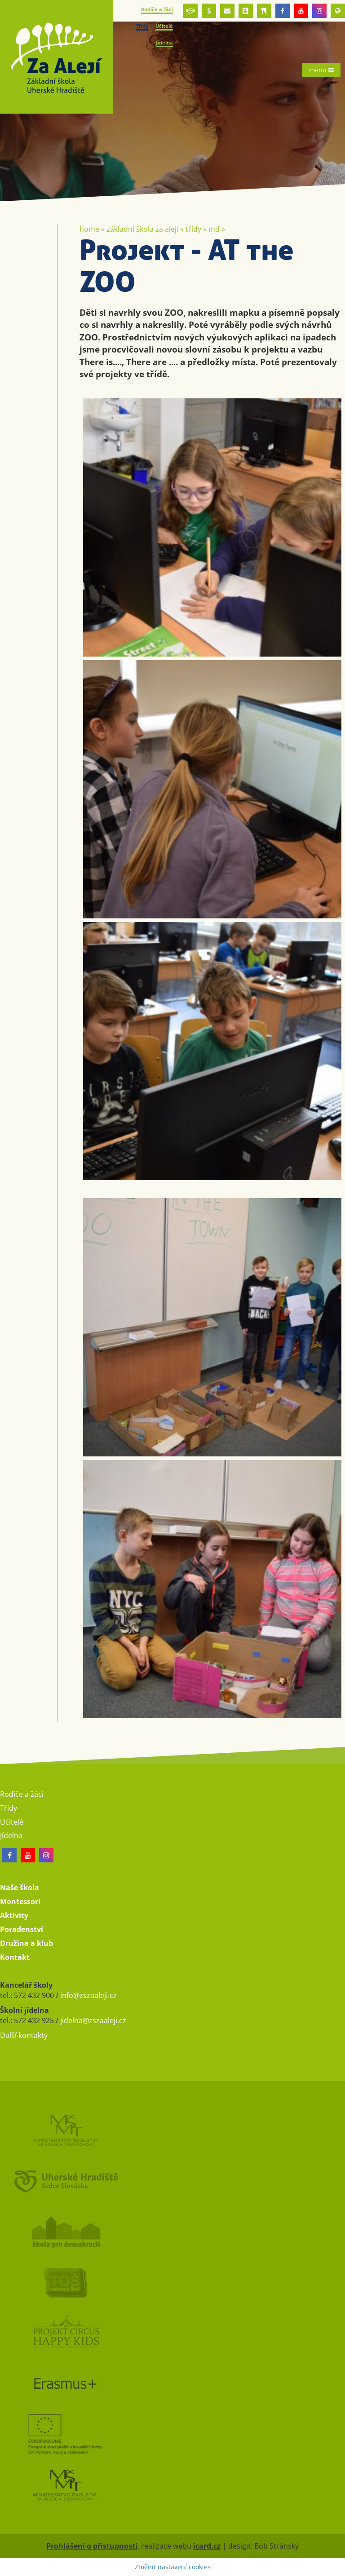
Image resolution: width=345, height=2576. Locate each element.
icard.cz (207, 2546)
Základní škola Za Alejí (142, 229)
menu (321, 70)
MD (214, 229)
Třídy (193, 229)
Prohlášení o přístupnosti (91, 2546)
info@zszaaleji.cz (88, 1995)
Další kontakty (24, 2035)
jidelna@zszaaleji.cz (93, 2020)
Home (89, 229)
